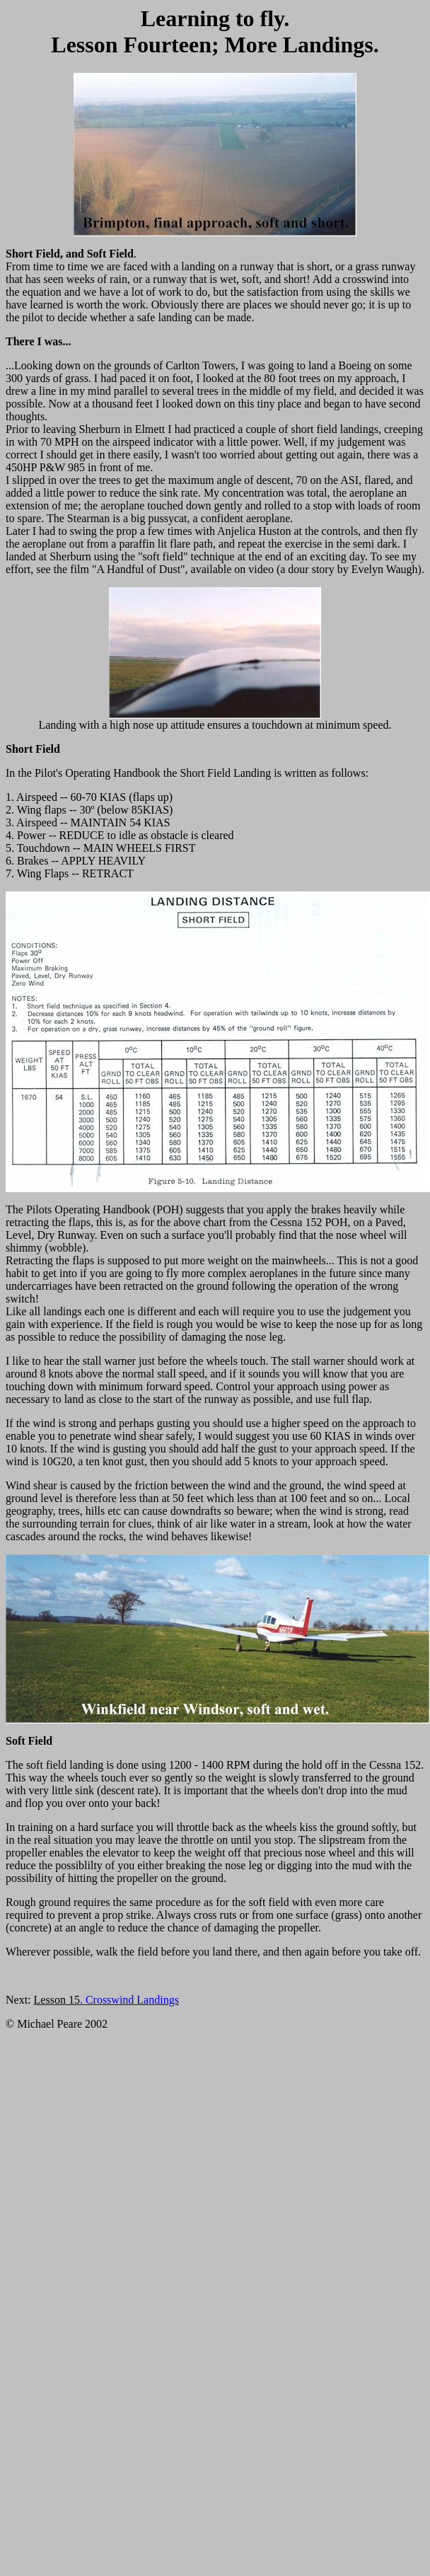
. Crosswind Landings (106, 2000)
